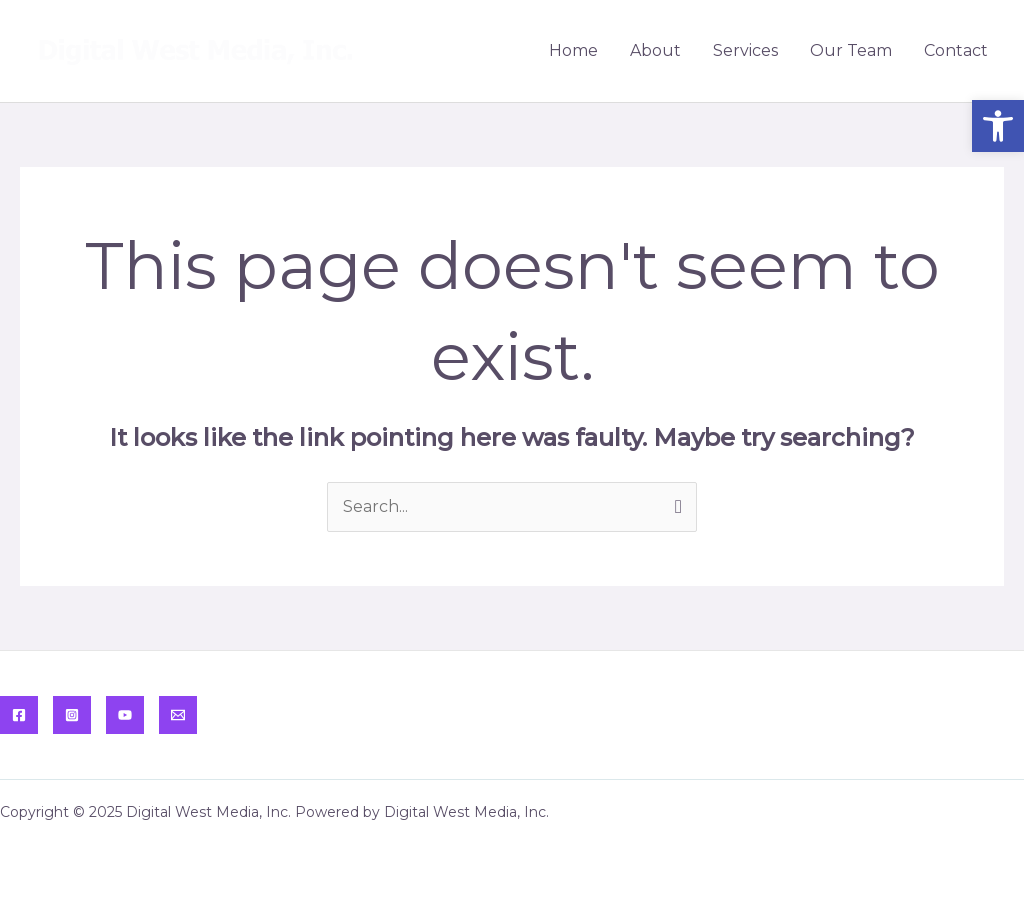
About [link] (655, 50)
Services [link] (745, 50)
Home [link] (573, 50)
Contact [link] (956, 50)
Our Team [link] (851, 50)
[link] (998, 126)
